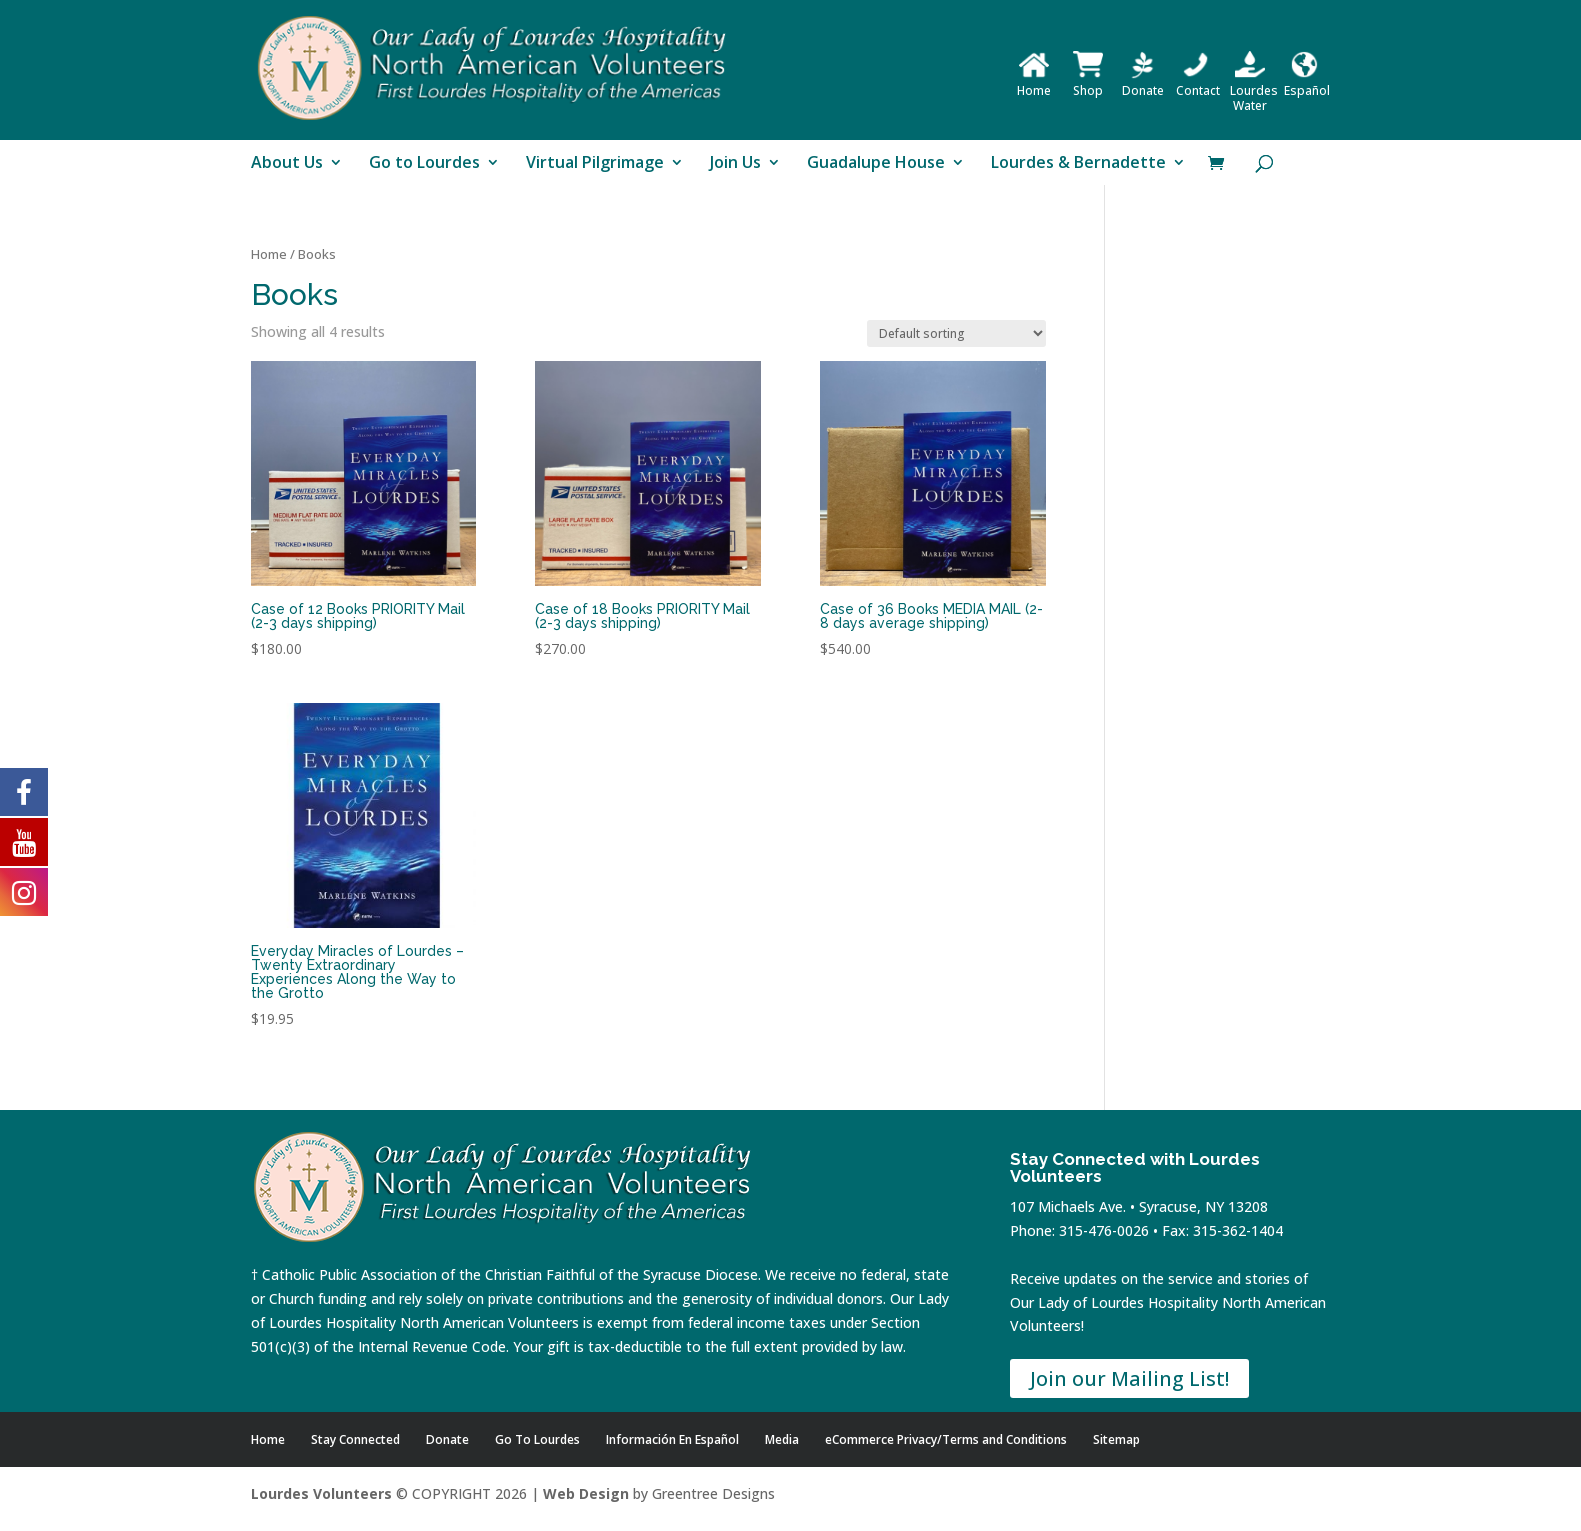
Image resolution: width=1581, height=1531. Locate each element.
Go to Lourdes (424, 164)
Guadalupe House (876, 164)
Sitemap (1116, 1439)
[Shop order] (956, 333)
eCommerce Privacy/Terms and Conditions (946, 1439)
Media (782, 1439)
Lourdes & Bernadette (1078, 164)
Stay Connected (355, 1439)
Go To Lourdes (537, 1439)
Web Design (586, 1493)
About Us (287, 164)
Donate (1143, 83)
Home (1034, 83)
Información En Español (672, 1439)
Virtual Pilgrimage (595, 164)
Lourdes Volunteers (321, 1493)
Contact (1198, 83)
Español (1307, 83)
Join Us (735, 164)
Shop (1088, 83)
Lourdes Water (1254, 90)
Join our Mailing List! (1129, 1378)
